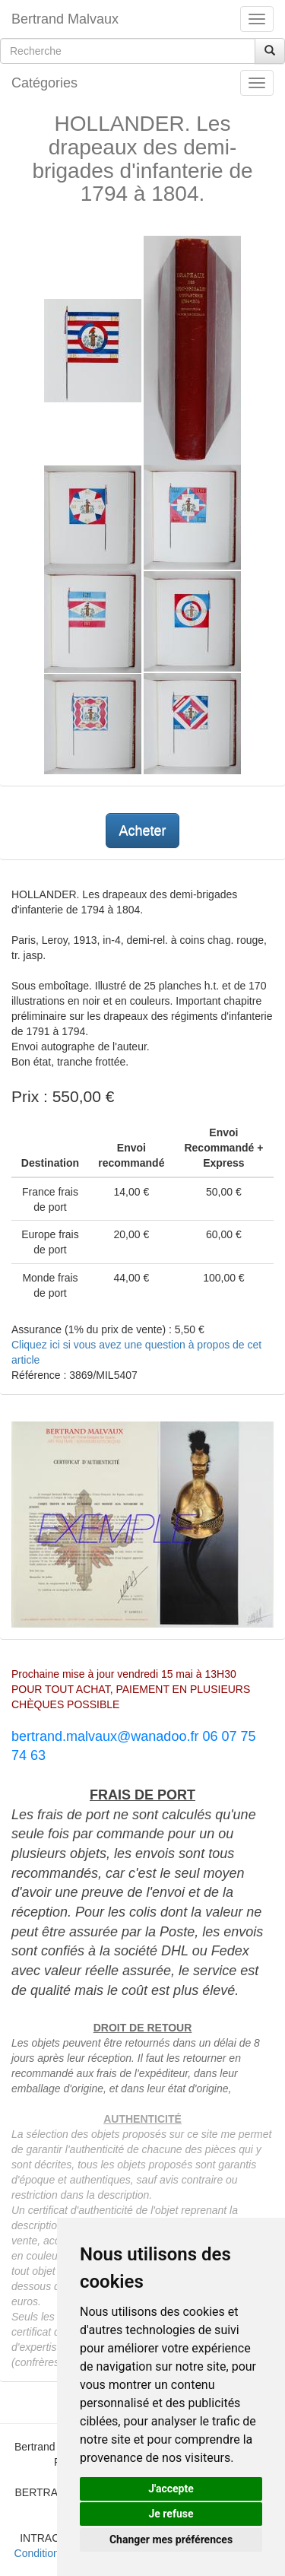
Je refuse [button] (170, 2514)
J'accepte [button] (171, 2488)
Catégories (44, 83)
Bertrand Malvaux (65, 19)
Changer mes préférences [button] (171, 2539)
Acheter (142, 830)
